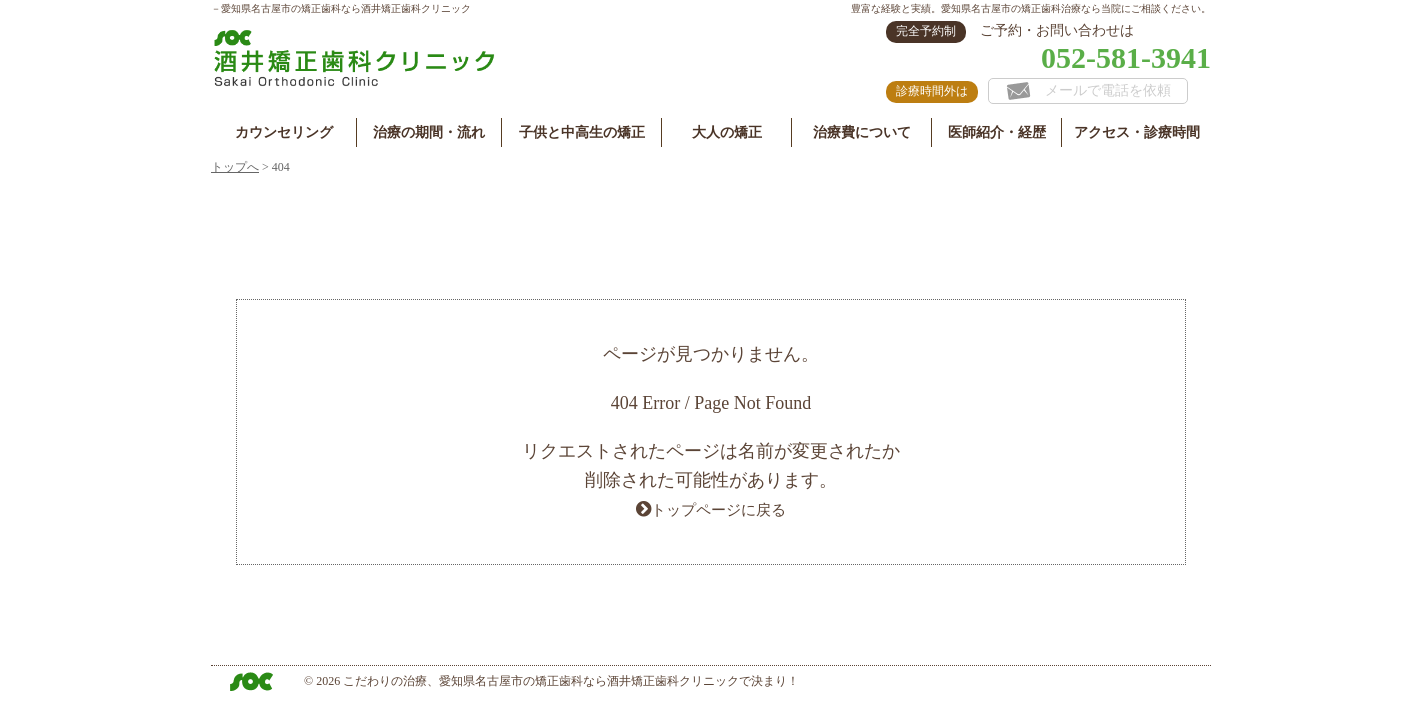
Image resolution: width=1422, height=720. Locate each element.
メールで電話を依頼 (1088, 91)
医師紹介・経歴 (997, 132)
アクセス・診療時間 (1137, 132)
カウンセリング (284, 132)
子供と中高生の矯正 (582, 132)
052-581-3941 (1126, 57)
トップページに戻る (719, 509)
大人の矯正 (727, 132)
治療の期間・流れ (429, 132)
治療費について (862, 132)
